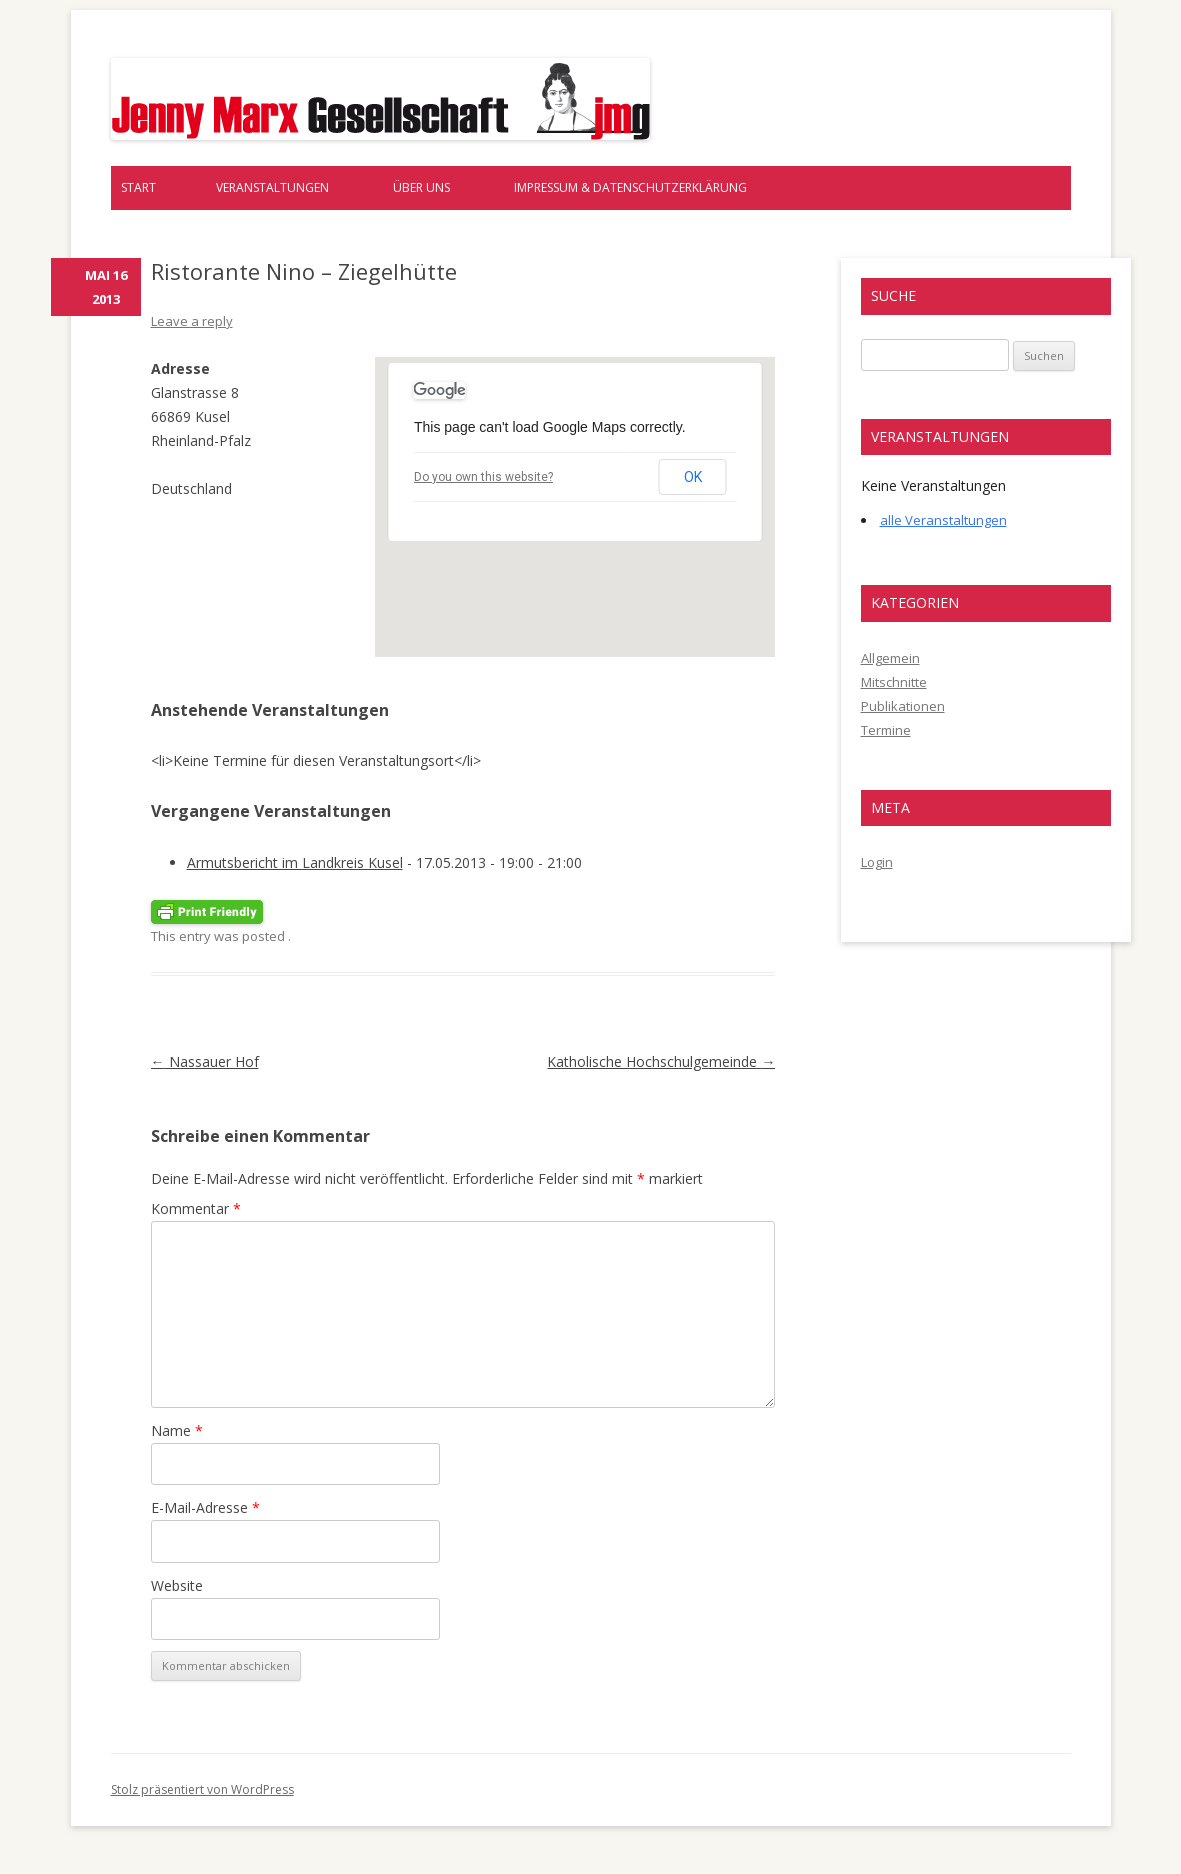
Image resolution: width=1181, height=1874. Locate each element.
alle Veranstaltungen (943, 520)
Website (177, 1585)
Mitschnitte (894, 682)
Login (877, 862)
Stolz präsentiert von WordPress (202, 1789)
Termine (886, 730)
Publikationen (903, 706)
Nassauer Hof (205, 1061)
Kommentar (196, 1208)
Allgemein (890, 658)
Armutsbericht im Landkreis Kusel (295, 862)
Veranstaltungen (272, 187)
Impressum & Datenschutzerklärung (630, 187)
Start (138, 187)
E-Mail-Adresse (205, 1507)
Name (177, 1430)
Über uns (421, 187)
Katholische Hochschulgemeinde (661, 1061)
